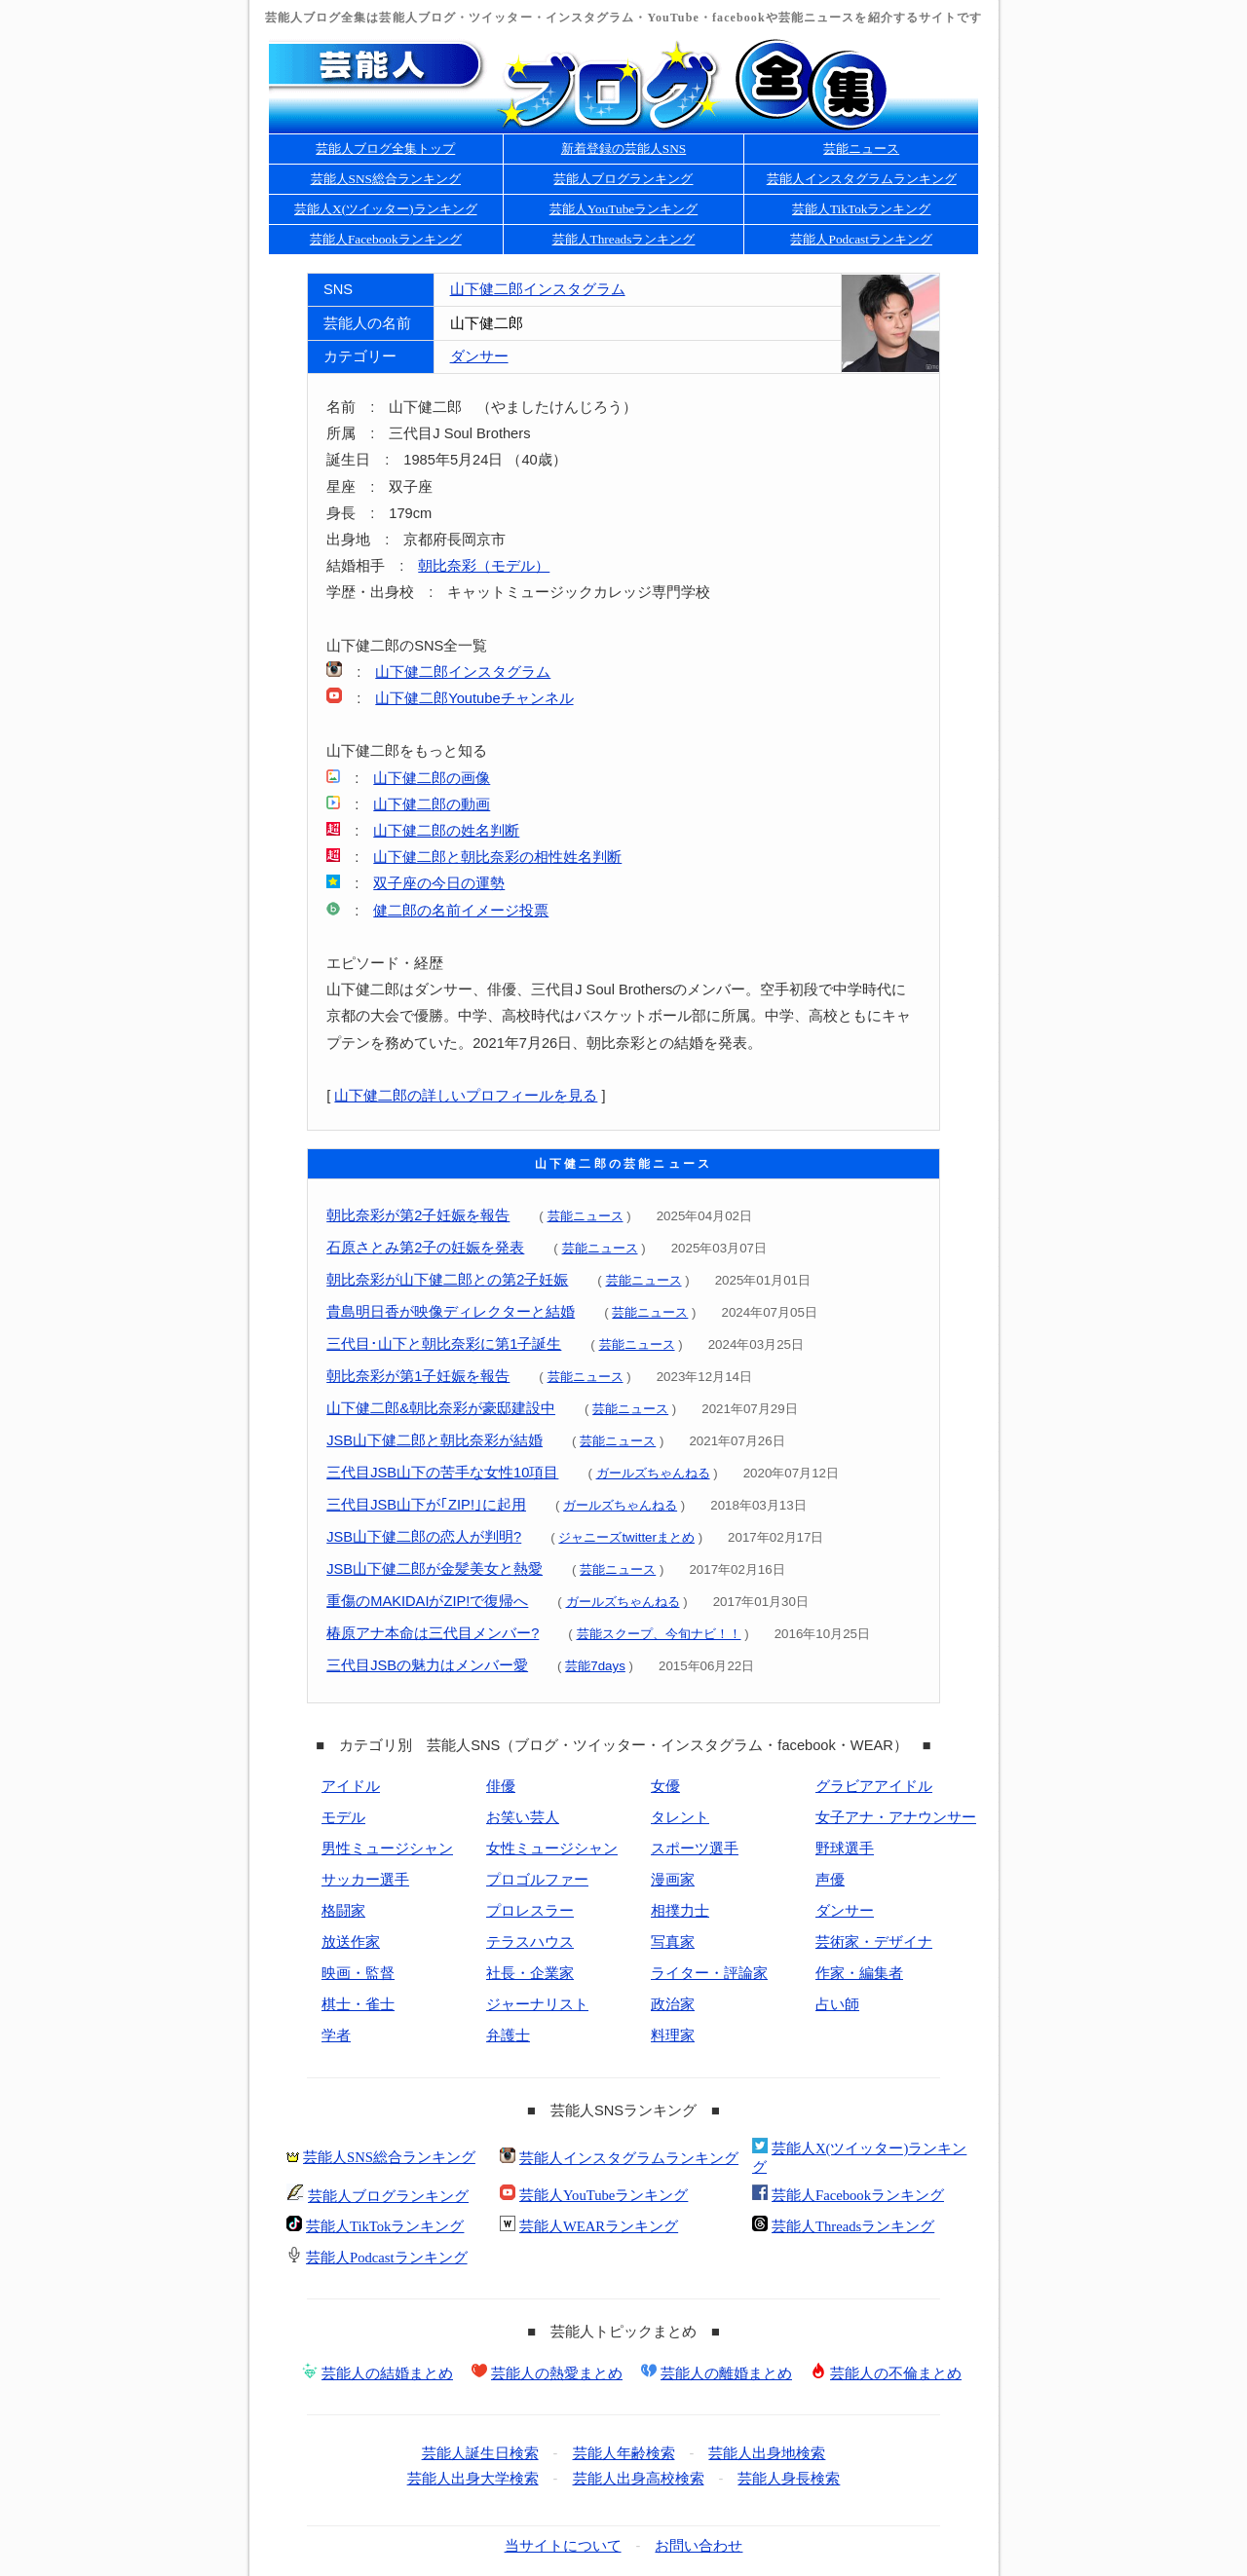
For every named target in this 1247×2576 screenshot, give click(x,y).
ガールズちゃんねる (653, 1473)
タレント (680, 1817)
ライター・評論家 (709, 1973)
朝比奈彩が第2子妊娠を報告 (418, 1215)
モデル (343, 1817)
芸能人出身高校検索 (638, 2478)
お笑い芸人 (522, 1817)
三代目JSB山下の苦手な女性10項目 (442, 1472)
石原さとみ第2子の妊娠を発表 (425, 1247)
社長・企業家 (530, 1973)
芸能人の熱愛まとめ (557, 2373)
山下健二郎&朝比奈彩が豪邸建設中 (440, 1408)
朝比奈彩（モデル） (483, 566)
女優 (665, 1786)
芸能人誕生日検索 (480, 2453)
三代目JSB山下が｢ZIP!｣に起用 (426, 1504)
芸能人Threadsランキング (624, 239)
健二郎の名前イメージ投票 (460, 910)
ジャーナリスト (537, 2004)
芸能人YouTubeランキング (624, 209)
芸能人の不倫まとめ (896, 2373)
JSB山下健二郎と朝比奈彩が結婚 (434, 1440)
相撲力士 (680, 1911)
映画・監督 (358, 1973)
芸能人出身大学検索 (473, 2478)
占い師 (837, 2004)
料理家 (673, 2035)
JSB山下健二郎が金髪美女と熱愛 (434, 1569)
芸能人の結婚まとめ (387, 2373)
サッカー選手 (365, 1879)
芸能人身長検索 (788, 2478)
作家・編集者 (859, 1973)
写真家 (673, 1942)
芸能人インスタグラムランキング (862, 178)
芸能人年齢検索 (624, 2453)
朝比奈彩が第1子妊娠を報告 (418, 1376)
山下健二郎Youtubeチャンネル (474, 698)
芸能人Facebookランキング (386, 239)
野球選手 (844, 1848)
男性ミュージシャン (387, 1848)
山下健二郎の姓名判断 (446, 831)
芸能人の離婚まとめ (726, 2373)
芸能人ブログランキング (623, 178)
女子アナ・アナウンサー (895, 1817)
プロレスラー (530, 1911)
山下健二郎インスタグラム (537, 289)
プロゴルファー (537, 1879)
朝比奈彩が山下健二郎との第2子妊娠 (447, 1280)
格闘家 (343, 1911)
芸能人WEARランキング (598, 2226)
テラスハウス (530, 1942)
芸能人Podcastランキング (860, 239)
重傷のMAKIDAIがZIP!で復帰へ (427, 1601)
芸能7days (595, 1666)
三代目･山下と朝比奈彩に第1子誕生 (443, 1344)
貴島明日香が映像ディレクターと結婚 (450, 1312)
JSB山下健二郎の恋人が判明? (423, 1537)
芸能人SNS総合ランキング (386, 178)
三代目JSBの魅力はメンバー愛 (427, 1665)
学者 (336, 2035)
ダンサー (479, 356)
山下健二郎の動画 (431, 804)
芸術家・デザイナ (873, 1942)
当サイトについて (563, 2546)
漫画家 (673, 1879)
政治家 (673, 2004)
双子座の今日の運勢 (439, 883)
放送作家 (350, 1942)
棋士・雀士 (358, 2004)
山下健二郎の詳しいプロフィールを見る (465, 1095)
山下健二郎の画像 (431, 778)
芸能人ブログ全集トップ (385, 148)
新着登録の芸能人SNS (623, 148)
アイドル (350, 1786)
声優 (830, 1879)
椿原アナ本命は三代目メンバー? (432, 1633)
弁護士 (508, 2035)
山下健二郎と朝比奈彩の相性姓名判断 (497, 857)
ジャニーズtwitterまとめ (626, 1537)
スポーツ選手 (694, 1848)
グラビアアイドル (873, 1786)
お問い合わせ (698, 2546)
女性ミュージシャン (552, 1848)
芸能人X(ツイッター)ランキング (385, 209)
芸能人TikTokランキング (861, 209)
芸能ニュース (861, 148)
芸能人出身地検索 (766, 2453)
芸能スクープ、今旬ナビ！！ (659, 1633)
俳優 (500, 1786)
